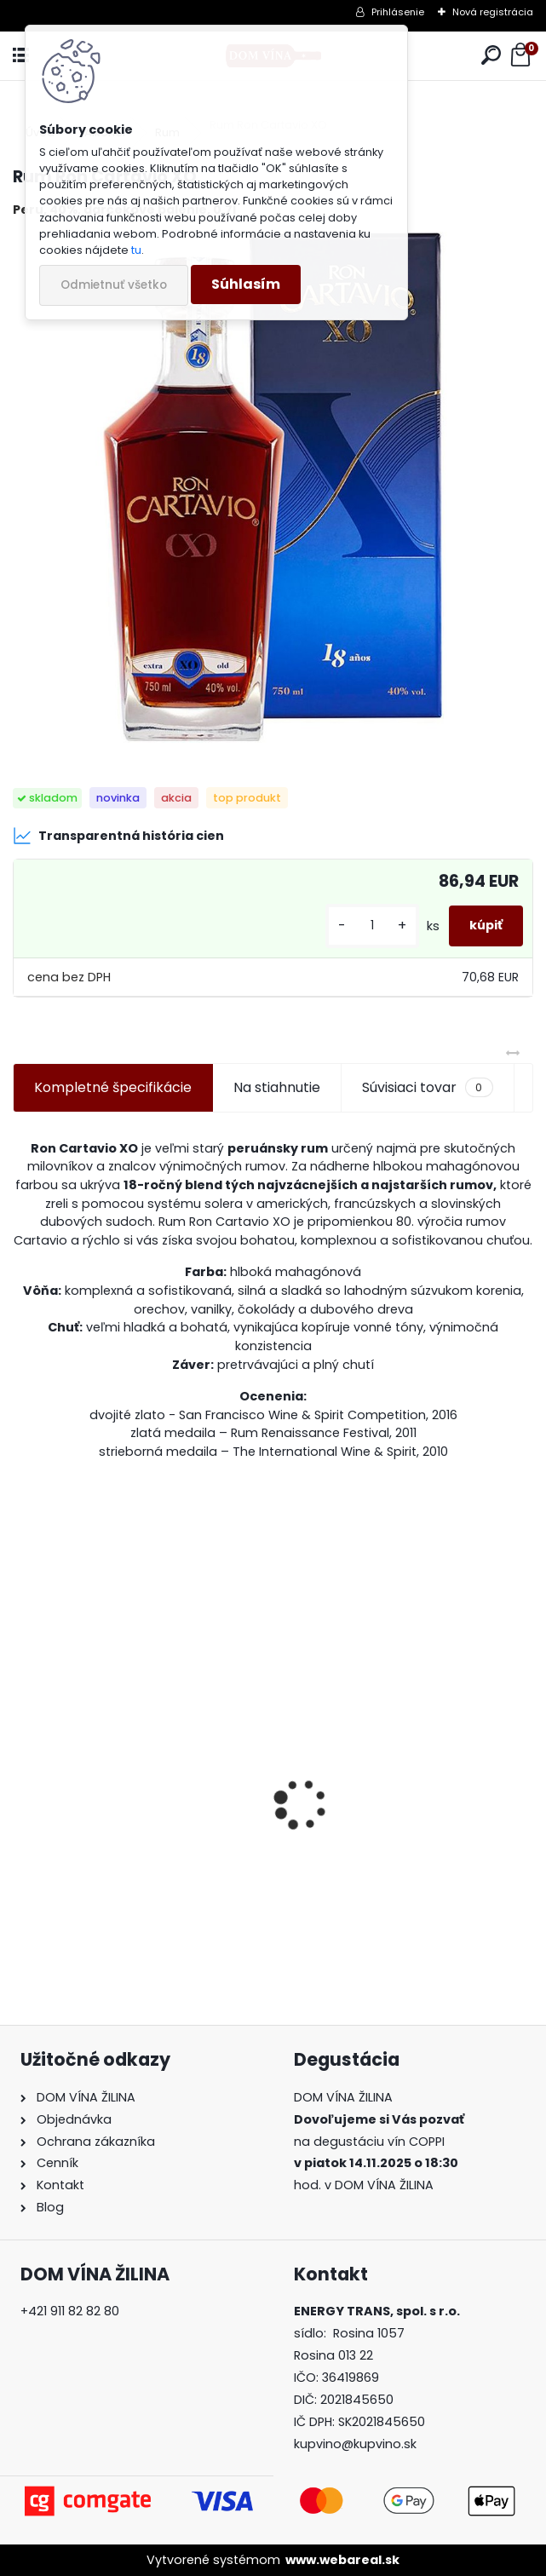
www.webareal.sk (342, 2559)
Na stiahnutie (276, 1087)
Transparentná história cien (118, 835)
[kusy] (372, 925)
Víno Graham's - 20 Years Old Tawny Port (390, 1862)
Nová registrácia (492, 12)
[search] (491, 56)
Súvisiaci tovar (427, 1088)
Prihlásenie (397, 12)
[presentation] (22, 1774)
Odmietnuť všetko (113, 285)
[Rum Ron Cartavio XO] (273, 487)
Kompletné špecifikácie (113, 1087)
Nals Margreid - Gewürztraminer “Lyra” (133, 1862)
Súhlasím (245, 284)
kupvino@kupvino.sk (355, 2443)
